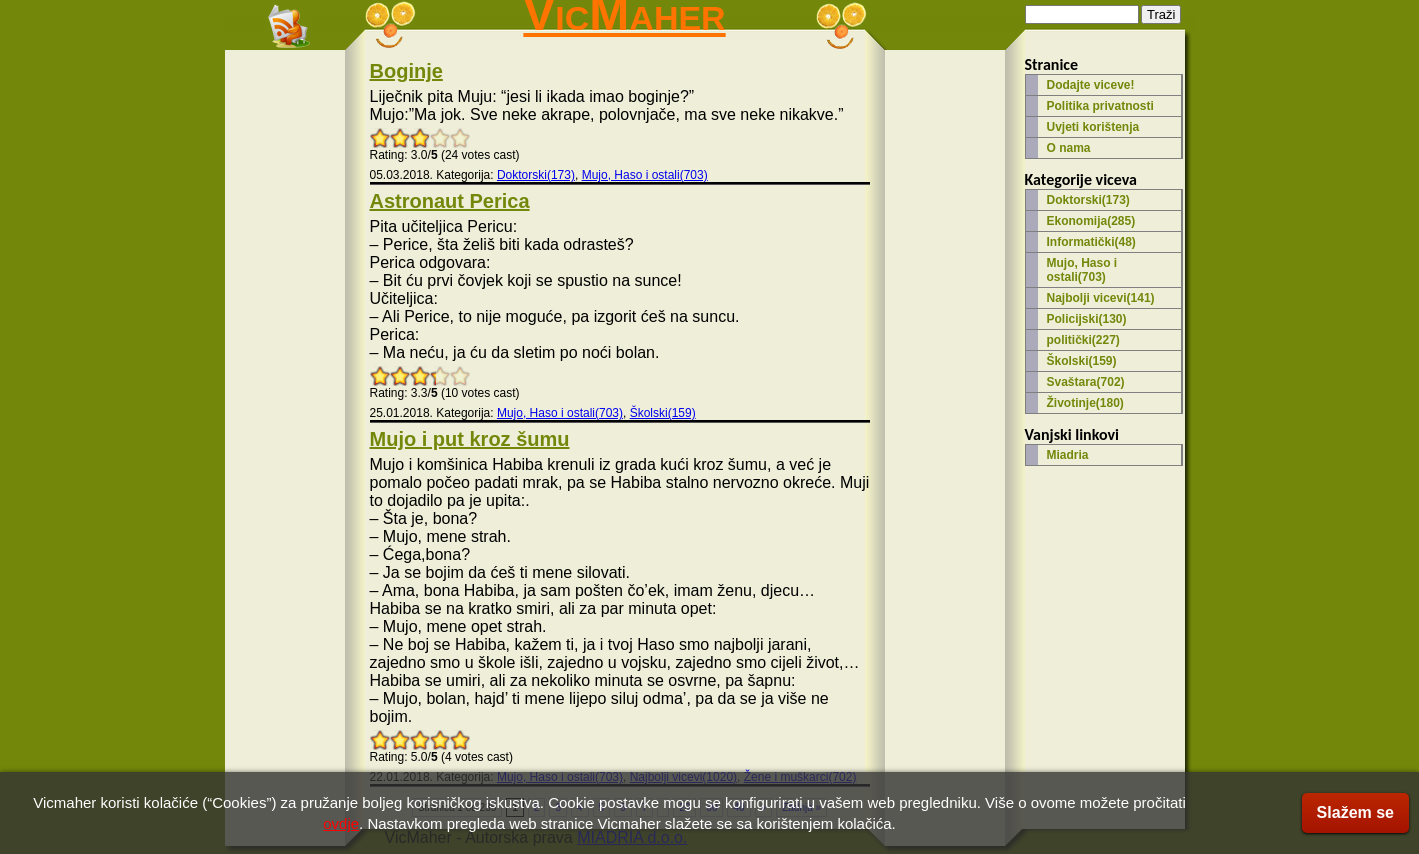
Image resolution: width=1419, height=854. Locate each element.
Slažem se (1355, 812)
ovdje (341, 823)
